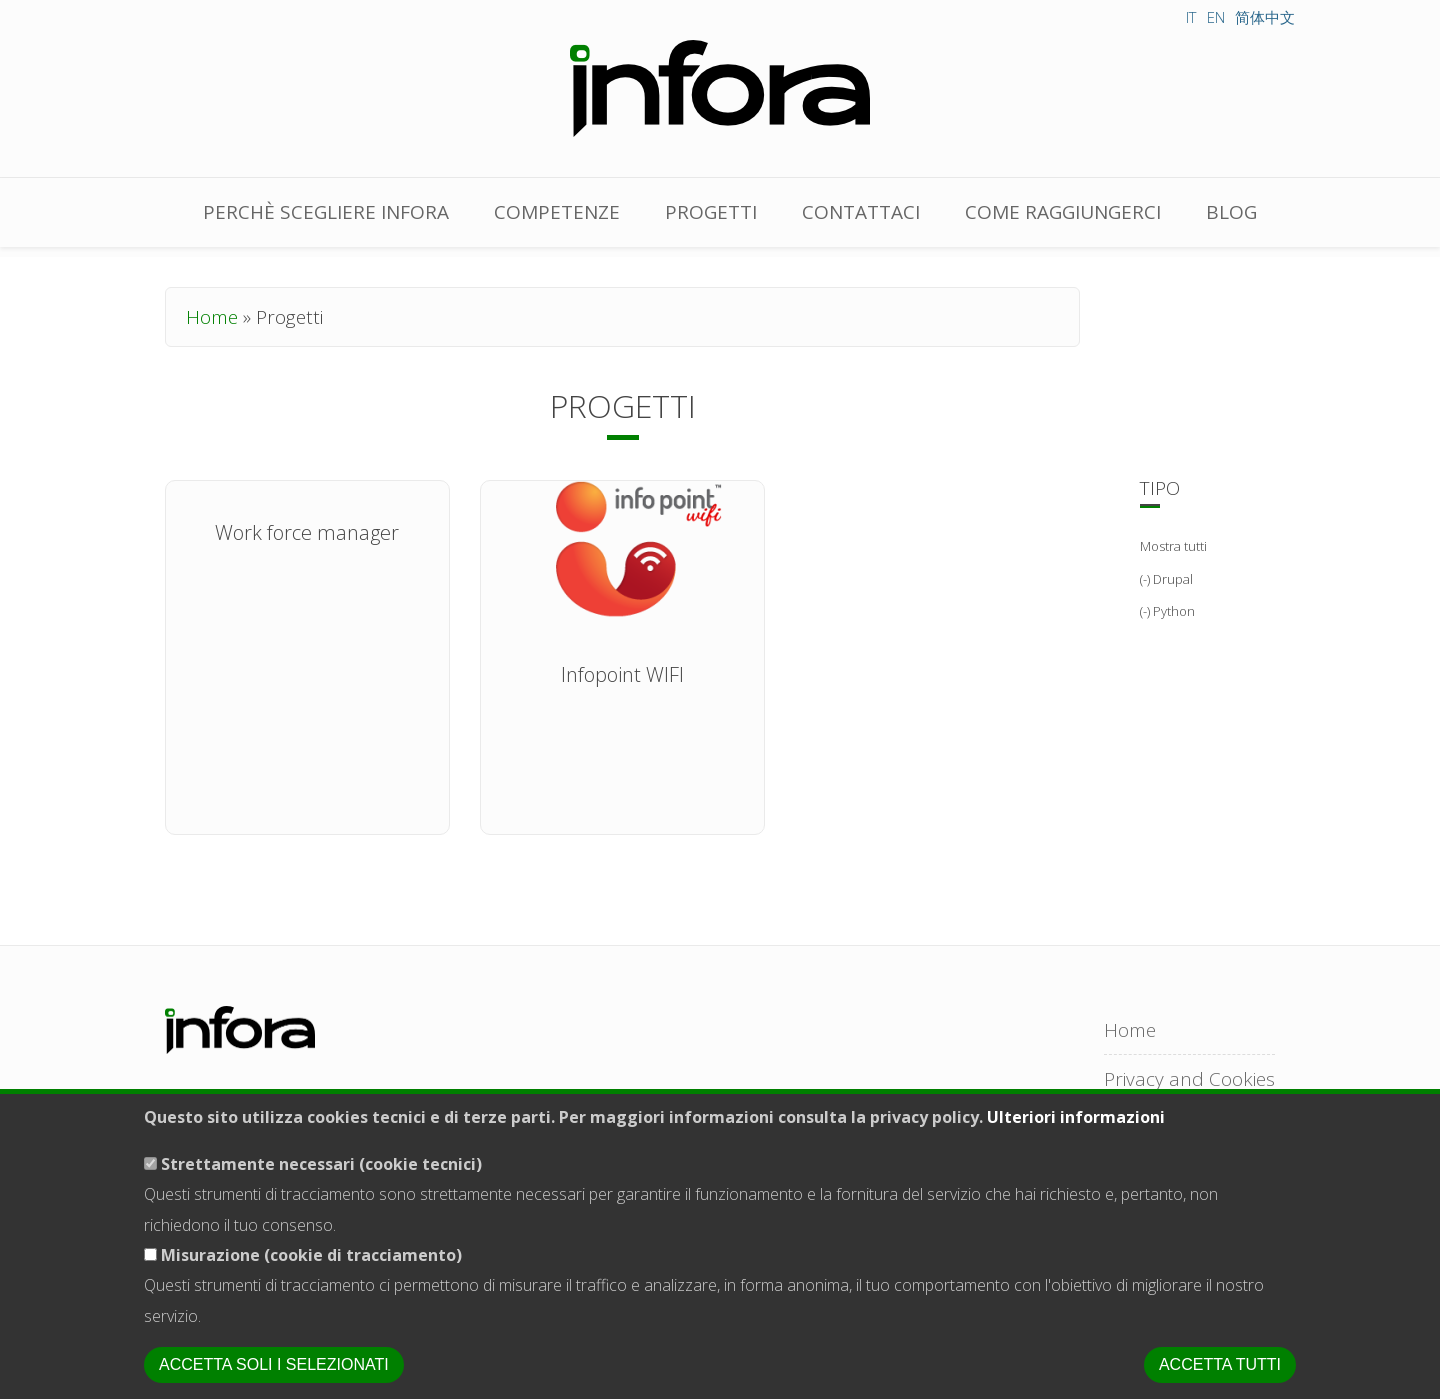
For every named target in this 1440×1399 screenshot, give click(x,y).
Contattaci (861, 212)
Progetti (711, 212)
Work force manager (307, 532)
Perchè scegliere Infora (326, 212)
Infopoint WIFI (622, 674)
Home (212, 317)
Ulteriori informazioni (1076, 1140)
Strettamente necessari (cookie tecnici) (321, 1186)
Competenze (557, 212)
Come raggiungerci (1063, 212)
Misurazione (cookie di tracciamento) (311, 1278)
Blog (1231, 212)
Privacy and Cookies (1189, 1079)
